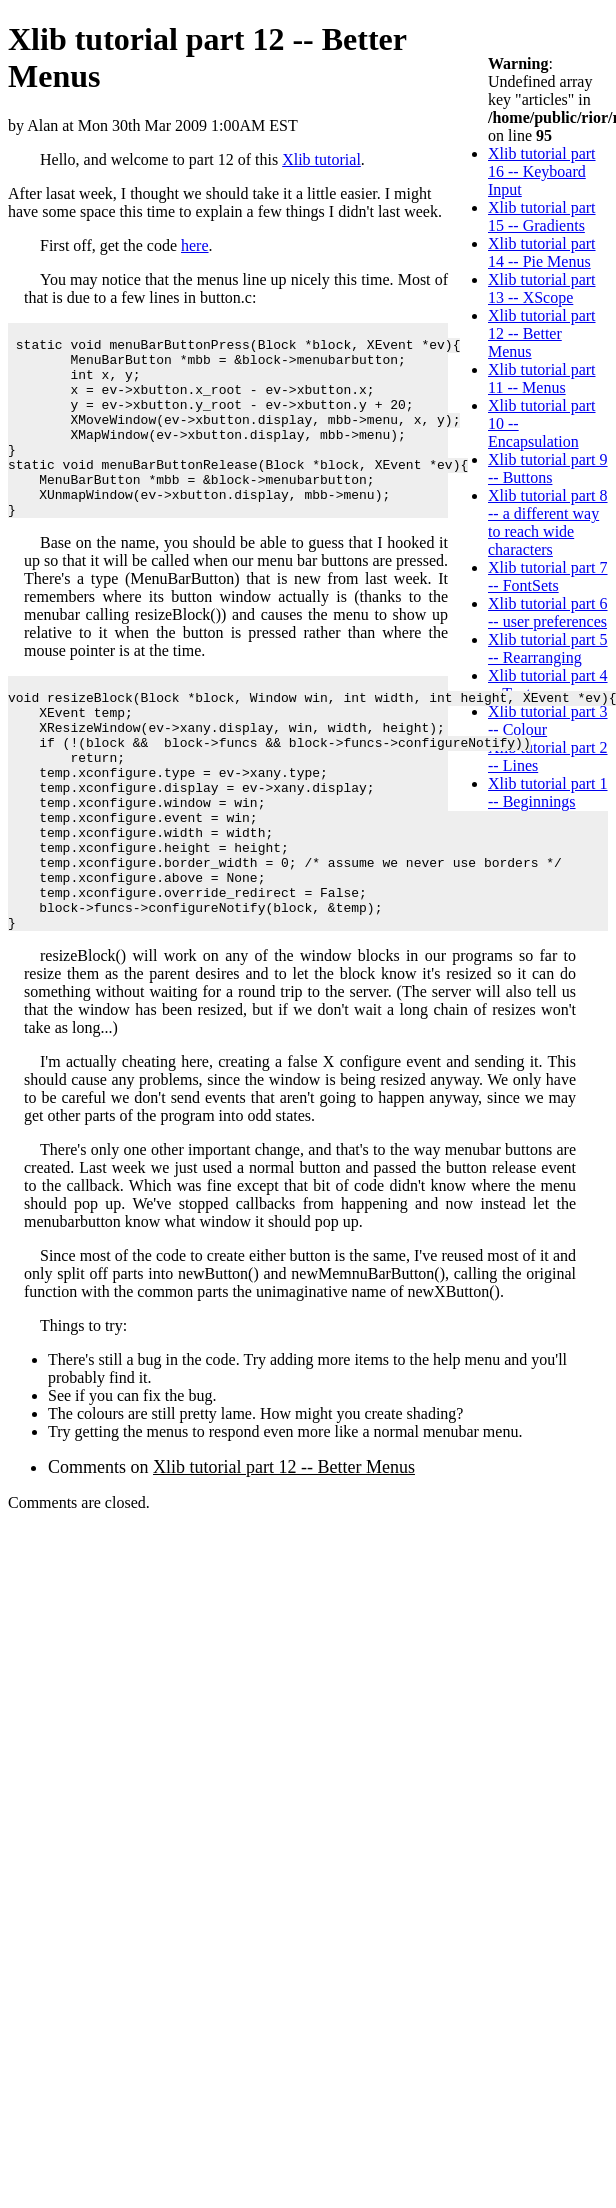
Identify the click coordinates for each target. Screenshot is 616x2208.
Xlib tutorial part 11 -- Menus (542, 378)
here (195, 245)
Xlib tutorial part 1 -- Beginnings (548, 792)
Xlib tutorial (321, 159)
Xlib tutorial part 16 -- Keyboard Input (542, 171)
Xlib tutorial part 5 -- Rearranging (548, 648)
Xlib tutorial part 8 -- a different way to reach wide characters (548, 522)
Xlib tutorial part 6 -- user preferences (548, 612)
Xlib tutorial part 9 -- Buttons (548, 468)
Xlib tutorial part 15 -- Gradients (542, 216)
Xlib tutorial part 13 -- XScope (542, 288)
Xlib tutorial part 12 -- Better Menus (542, 333)
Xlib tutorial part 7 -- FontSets (548, 576)
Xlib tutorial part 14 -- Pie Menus (542, 252)
